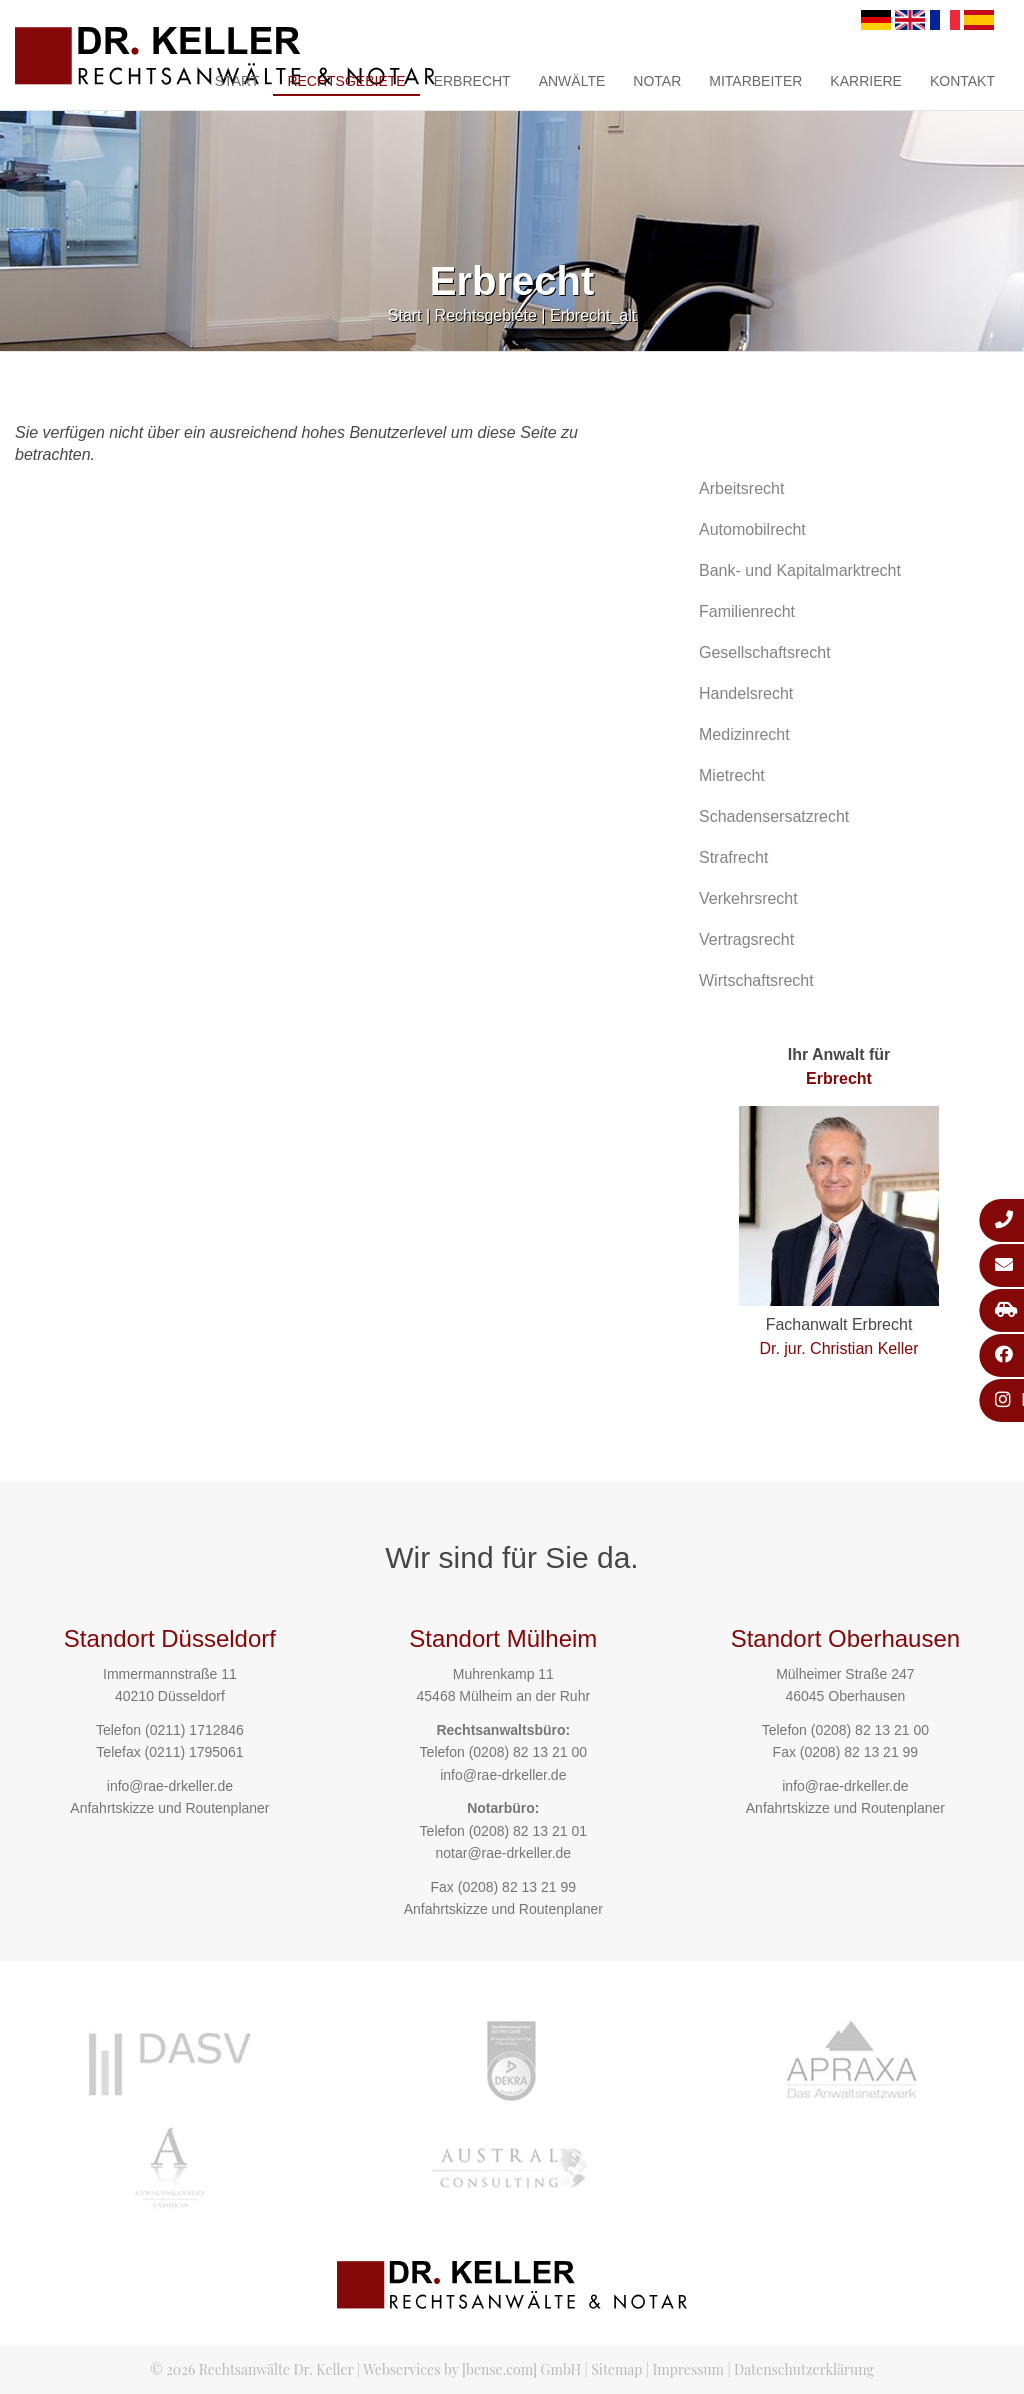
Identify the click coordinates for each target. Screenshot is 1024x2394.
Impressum (688, 2369)
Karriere (866, 81)
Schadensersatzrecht (774, 816)
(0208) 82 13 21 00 (528, 1752)
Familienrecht (747, 611)
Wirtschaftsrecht (756, 980)
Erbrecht (472, 81)
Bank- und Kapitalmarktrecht (800, 570)
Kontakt (962, 81)
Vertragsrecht (746, 939)
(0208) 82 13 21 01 (528, 1831)
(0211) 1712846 (194, 1730)
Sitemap (616, 2369)
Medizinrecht (744, 734)
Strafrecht (733, 857)
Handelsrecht (746, 693)
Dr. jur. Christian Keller (838, 1348)
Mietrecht (732, 775)
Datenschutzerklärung (804, 2369)
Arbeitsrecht (741, 488)
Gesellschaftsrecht (765, 652)
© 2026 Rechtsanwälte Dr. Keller (251, 2369)
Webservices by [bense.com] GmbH (472, 2369)
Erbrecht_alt (593, 315)
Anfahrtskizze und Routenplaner (169, 1808)
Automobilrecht (752, 529)
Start (237, 81)
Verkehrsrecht (748, 898)
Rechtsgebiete (346, 81)
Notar (657, 81)
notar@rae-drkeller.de (503, 1853)
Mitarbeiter (755, 81)
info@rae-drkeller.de (170, 1786)
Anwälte (572, 81)
